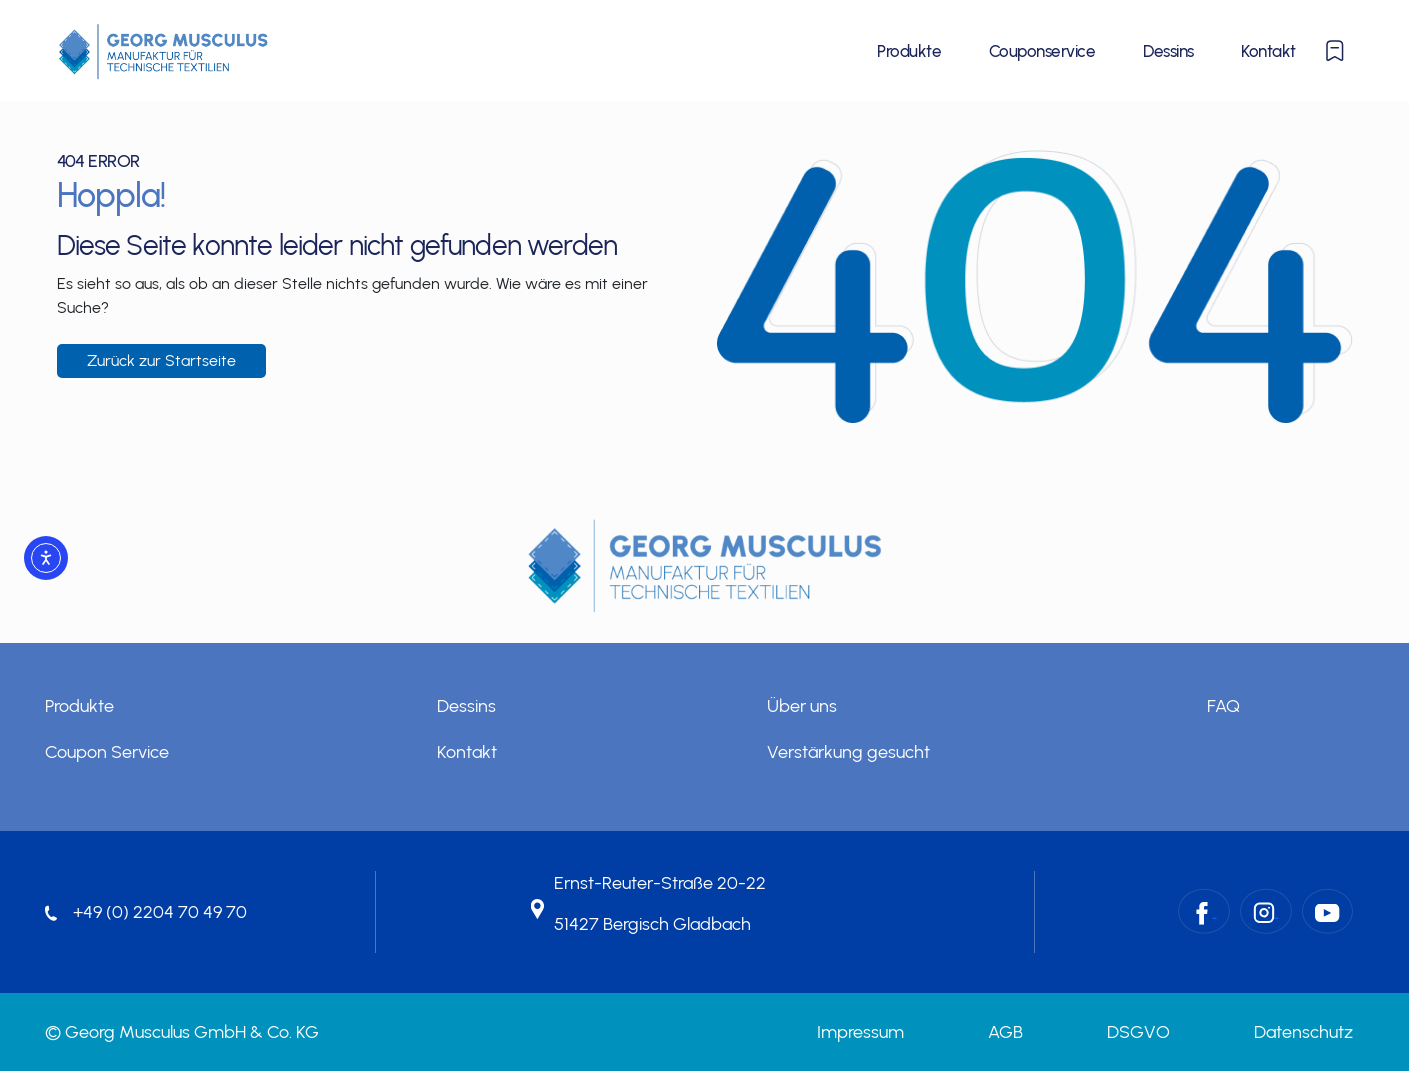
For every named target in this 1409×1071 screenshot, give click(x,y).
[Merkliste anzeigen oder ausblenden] (1335, 51)
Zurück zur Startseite (161, 360)
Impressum (860, 1032)
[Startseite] (163, 51)
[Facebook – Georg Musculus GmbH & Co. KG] (1204, 911)
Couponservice (1042, 51)
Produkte (909, 51)
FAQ (1223, 706)
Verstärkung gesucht (848, 752)
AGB (1005, 1032)
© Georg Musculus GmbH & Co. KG (182, 1032)
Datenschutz (1303, 1032)
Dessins (1168, 51)
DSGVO (1138, 1032)
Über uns (802, 706)
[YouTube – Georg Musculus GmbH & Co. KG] (1327, 911)
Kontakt (1268, 51)
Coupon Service (107, 752)
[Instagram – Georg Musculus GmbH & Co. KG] (1266, 911)
